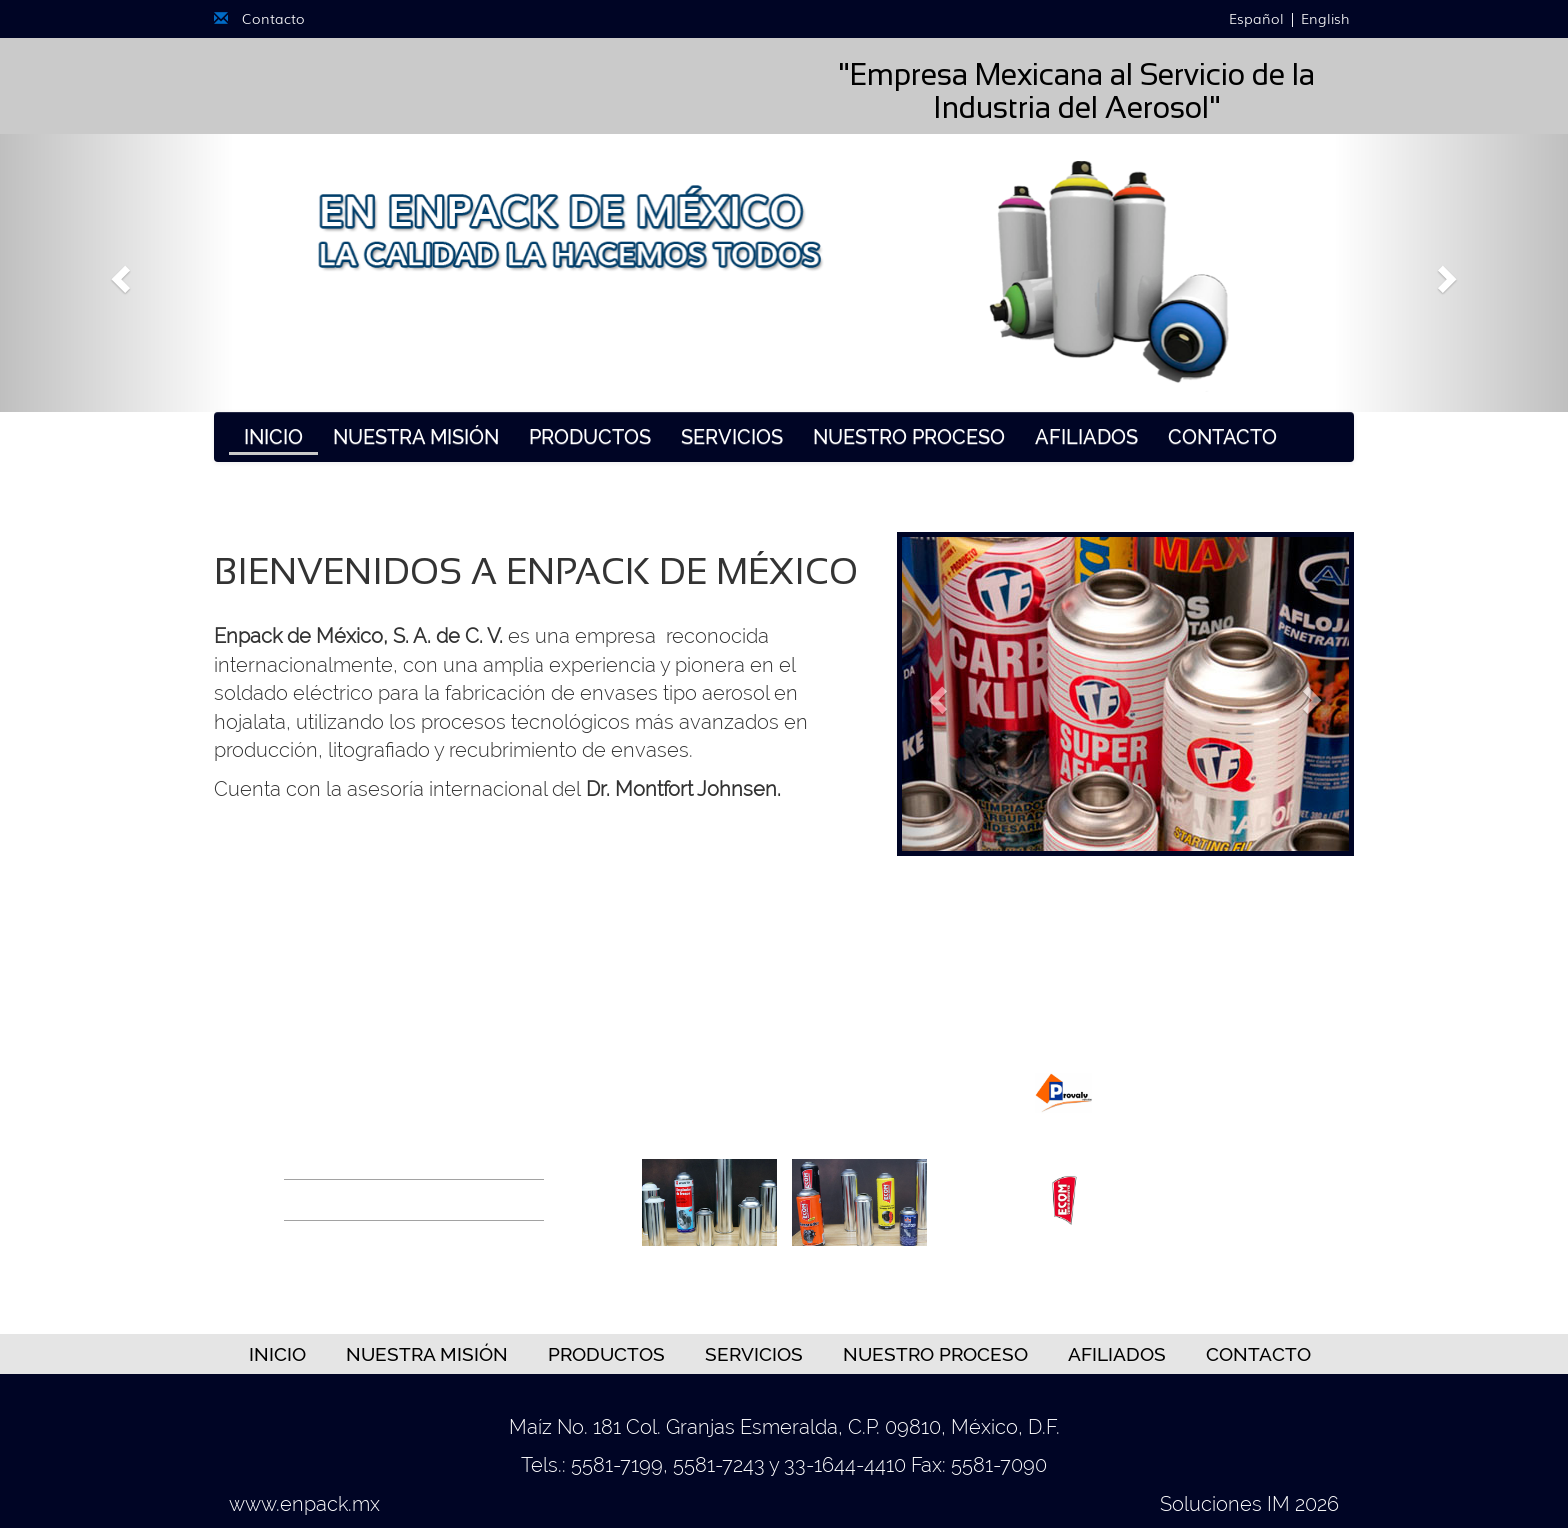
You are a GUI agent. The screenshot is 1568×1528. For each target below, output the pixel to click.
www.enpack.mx (304, 1504)
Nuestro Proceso (909, 437)
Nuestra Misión (416, 437)
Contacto (259, 18)
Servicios (732, 437)
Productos (590, 437)
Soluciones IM (1225, 1504)
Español (1254, 18)
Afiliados (1086, 437)
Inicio (273, 437)
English (1327, 18)
